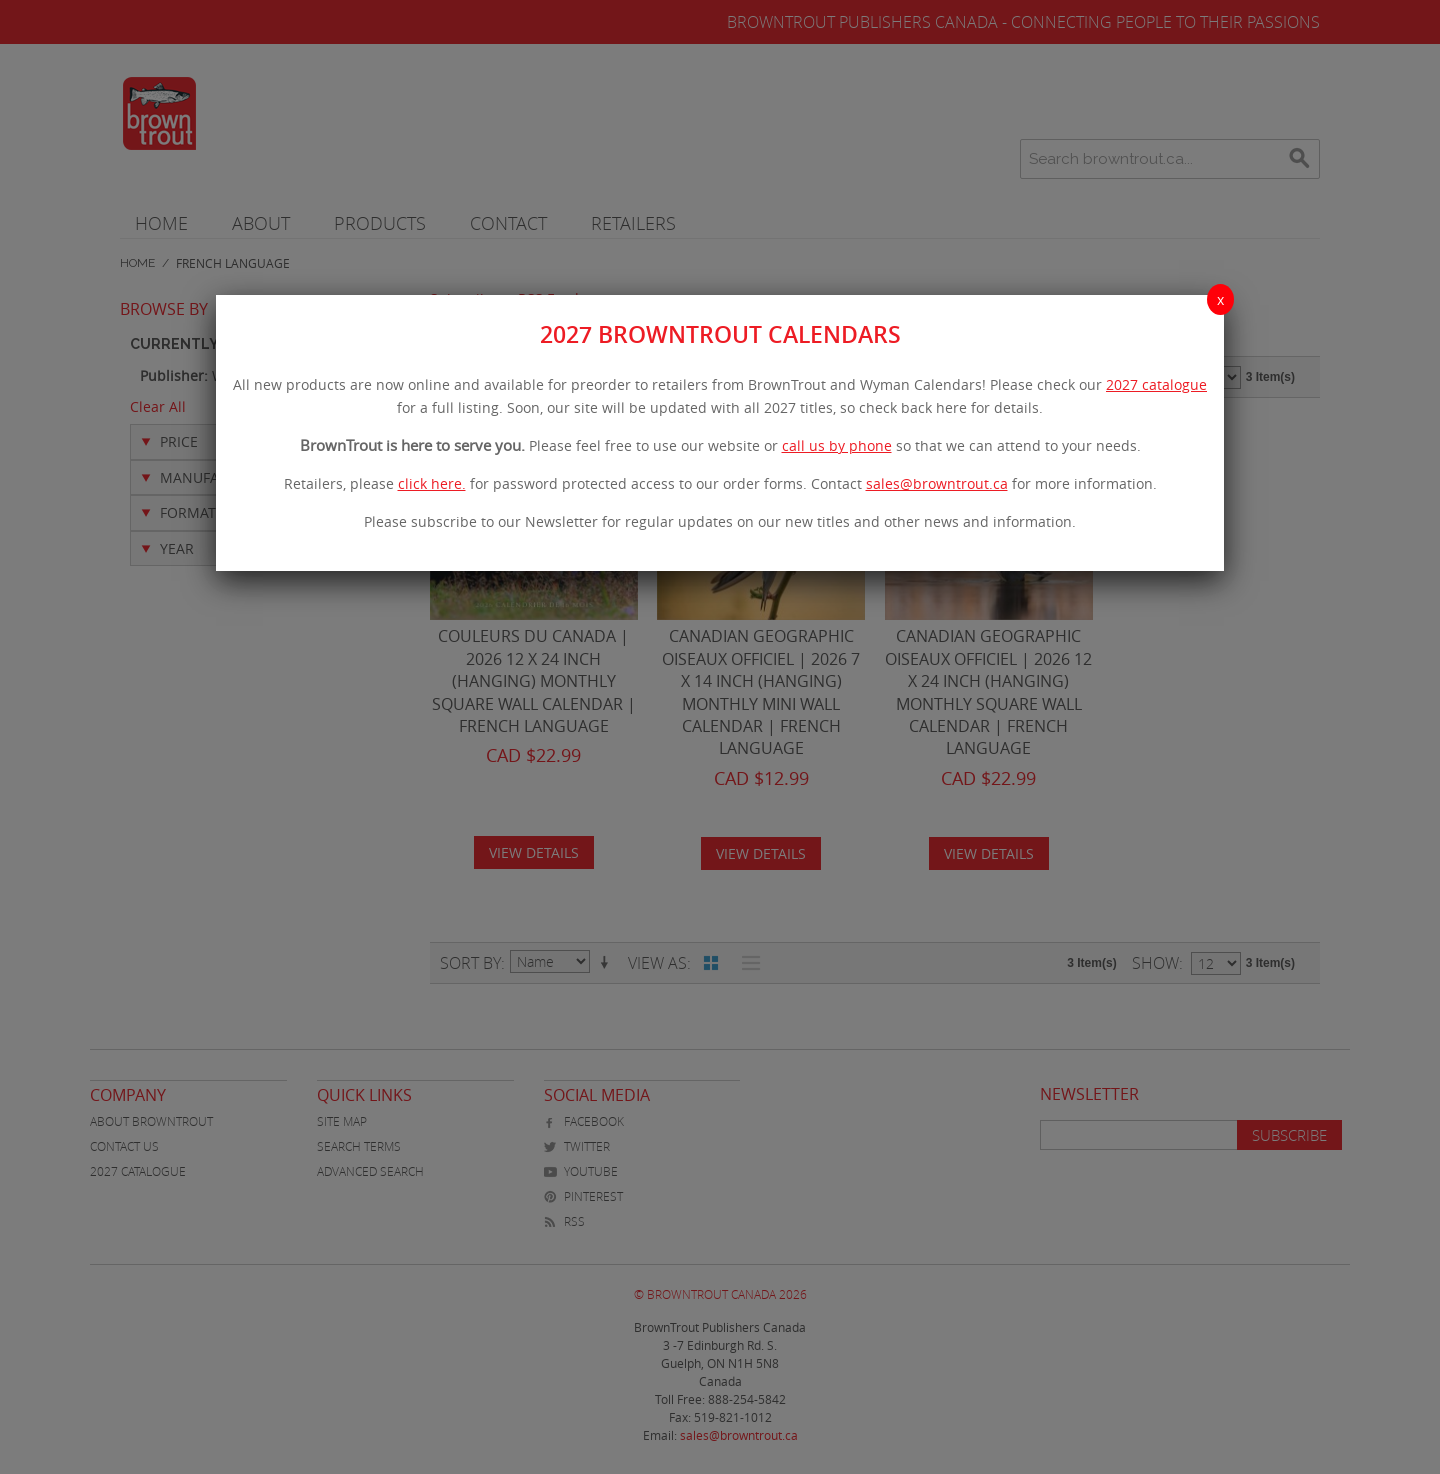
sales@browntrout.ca (937, 483)
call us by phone (837, 445)
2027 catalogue (1156, 384)
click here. (432, 483)
